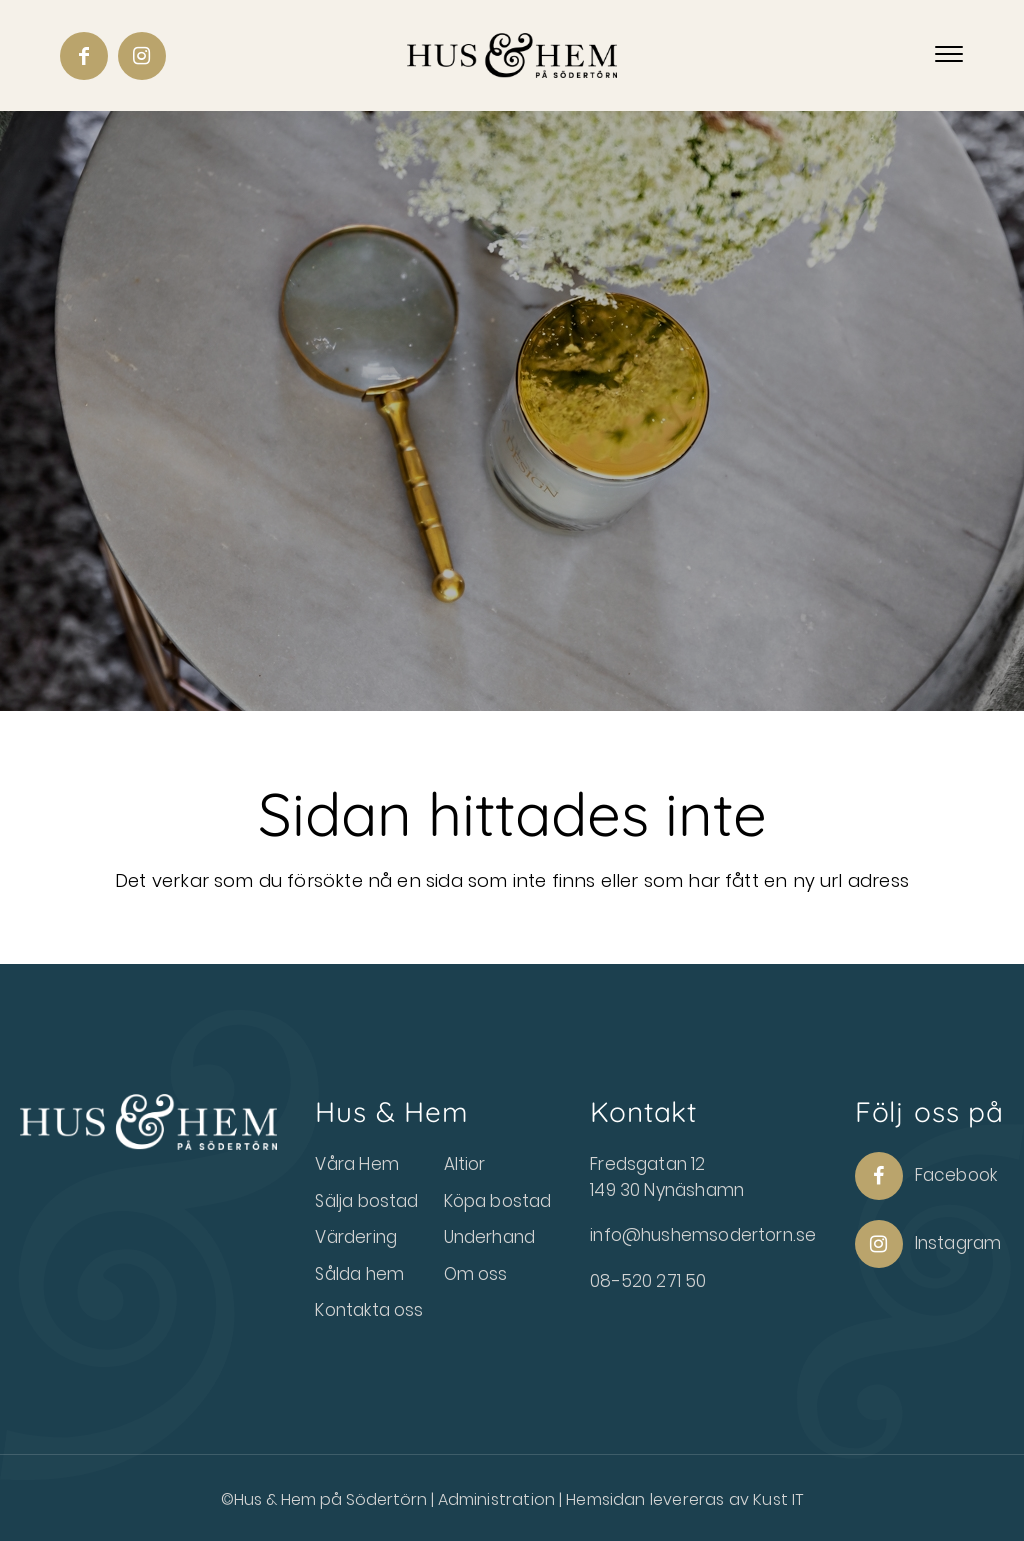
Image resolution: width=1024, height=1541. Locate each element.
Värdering (356, 1237)
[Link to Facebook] (84, 56)
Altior (465, 1164)
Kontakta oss (369, 1310)
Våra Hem (356, 1164)
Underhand (490, 1237)
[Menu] (949, 55)
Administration (499, 1499)
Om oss (476, 1274)
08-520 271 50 (648, 1281)
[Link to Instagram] (142, 56)
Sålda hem (359, 1274)
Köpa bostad (498, 1201)
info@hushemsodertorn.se (703, 1235)
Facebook (926, 1176)
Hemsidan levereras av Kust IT (684, 1499)
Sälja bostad (366, 1201)
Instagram (928, 1244)
